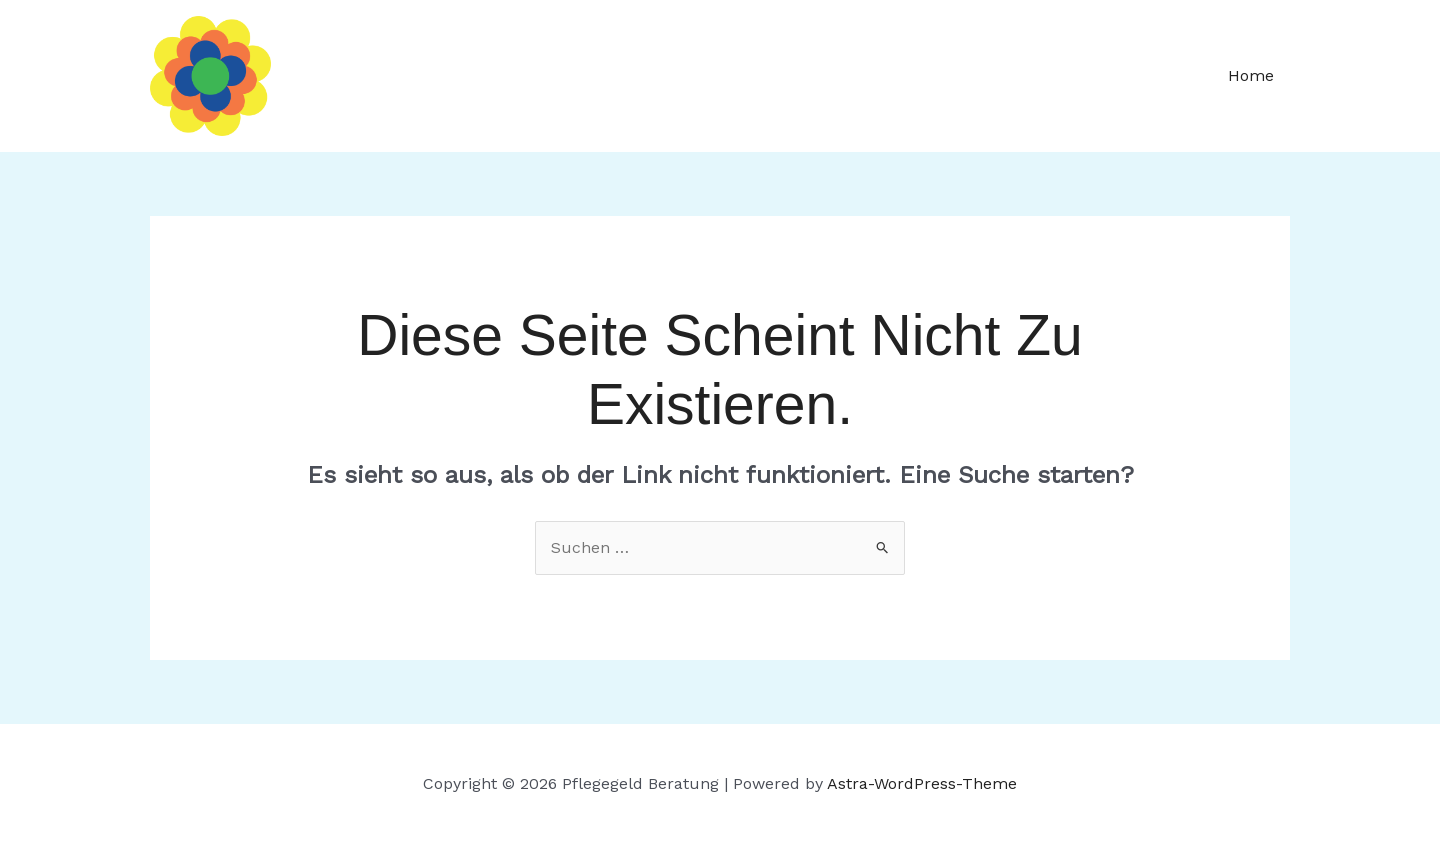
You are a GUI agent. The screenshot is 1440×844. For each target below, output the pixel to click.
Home (1251, 75)
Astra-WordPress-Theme (922, 783)
